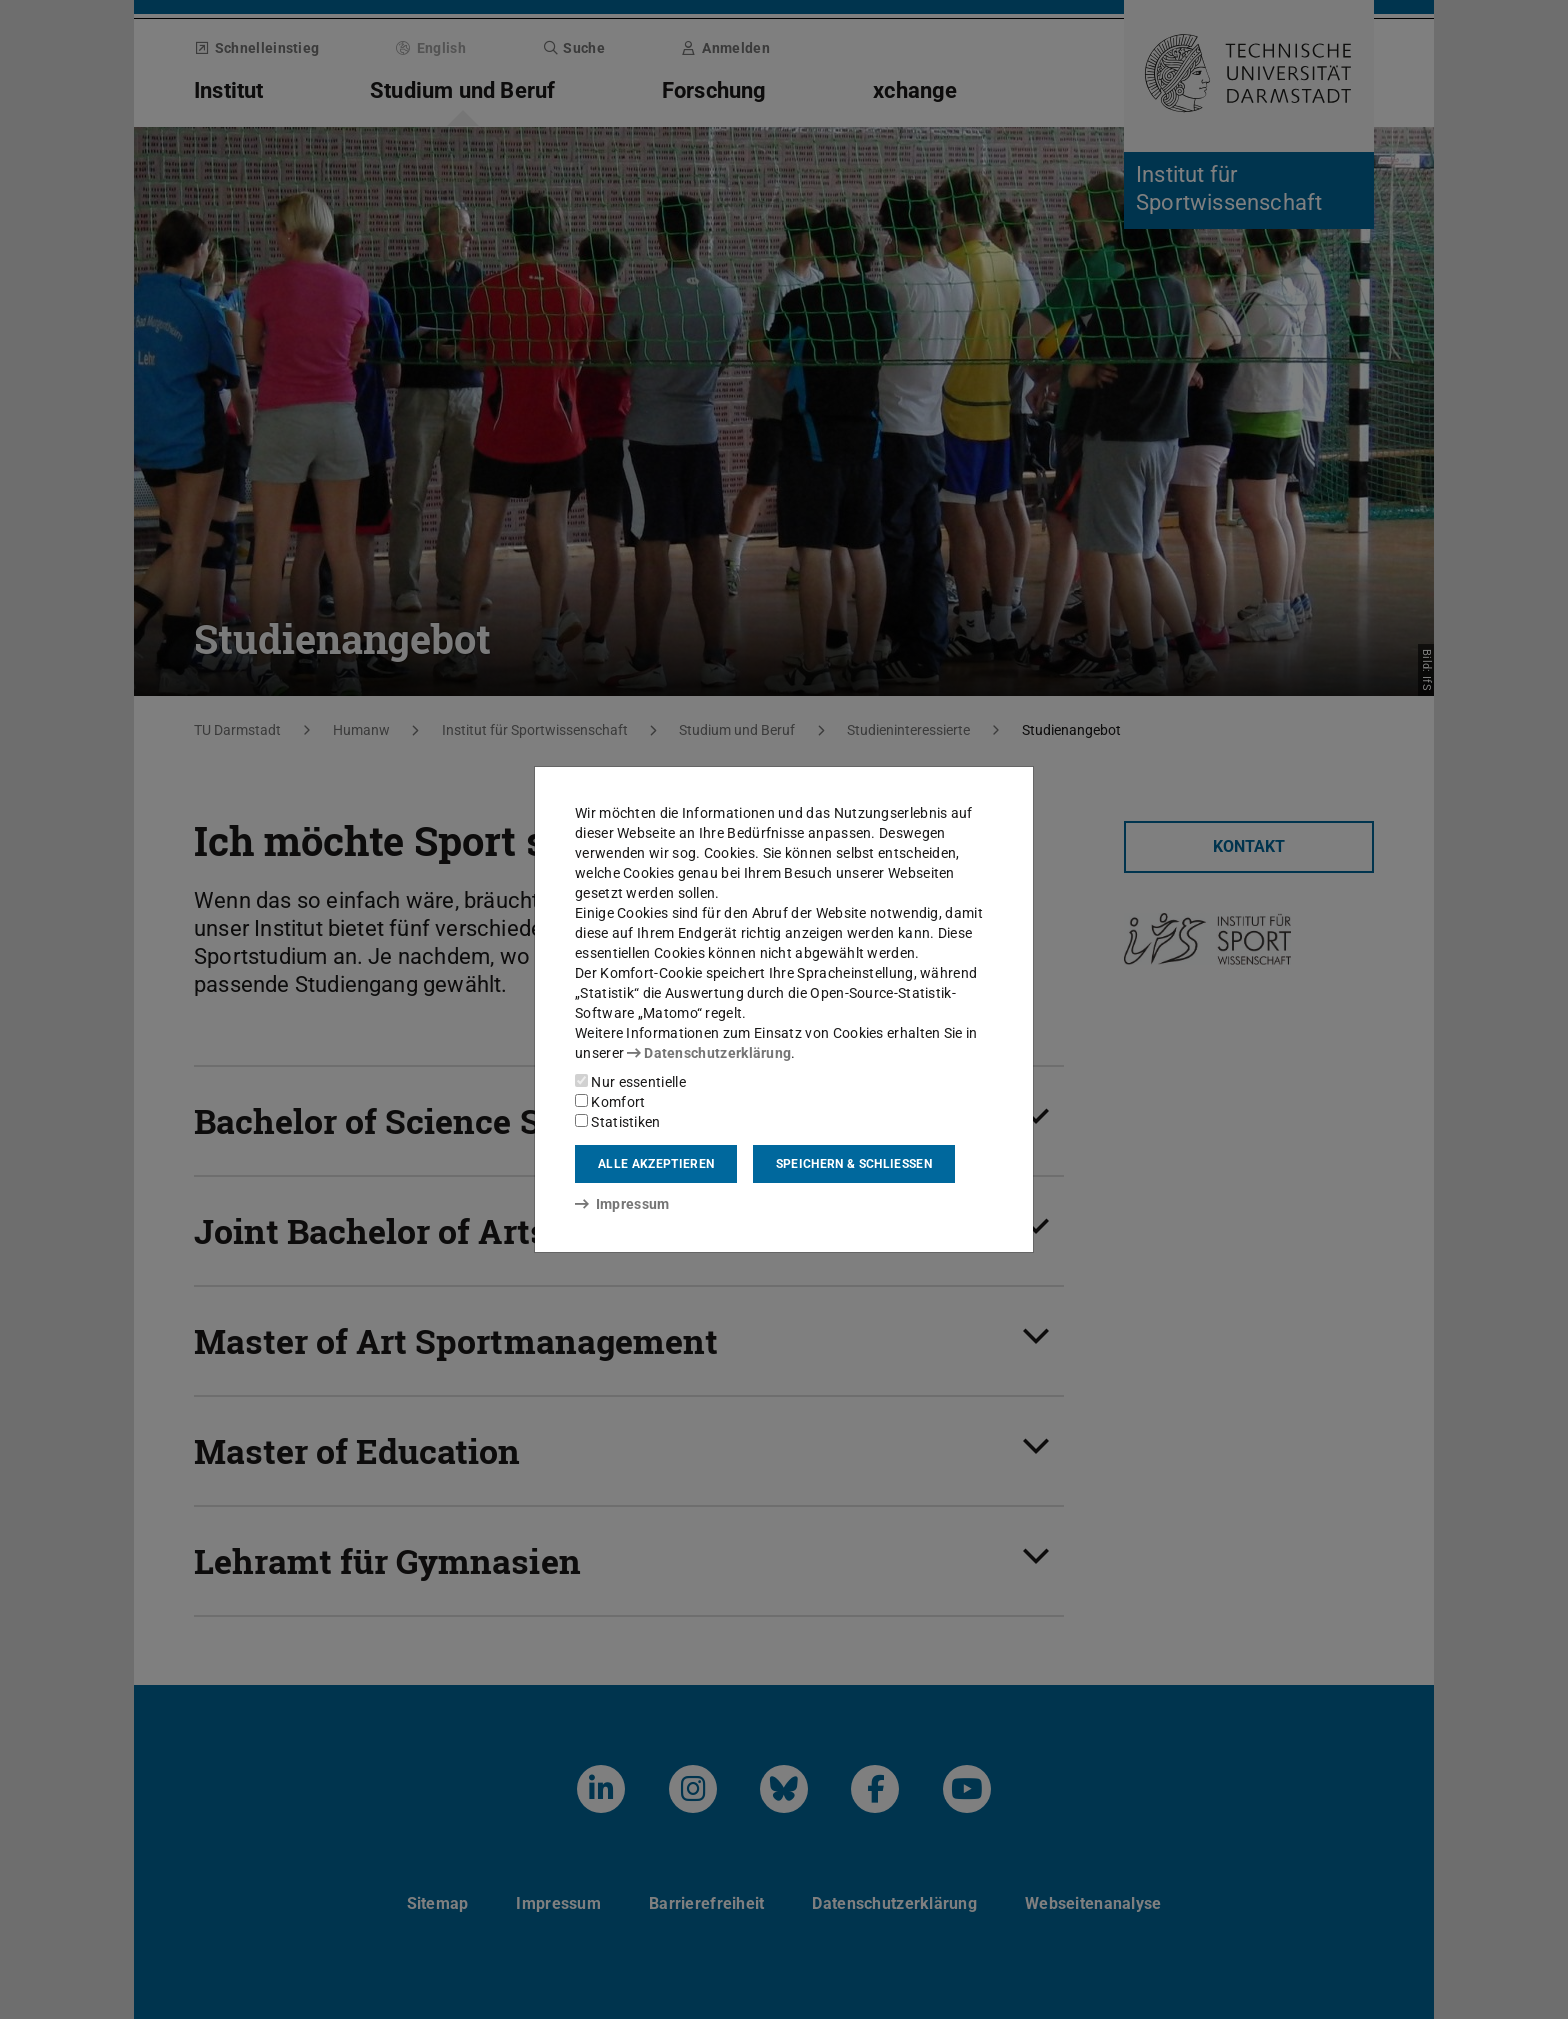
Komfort (610, 1102)
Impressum (622, 1204)
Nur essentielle (630, 1082)
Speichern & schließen (854, 1164)
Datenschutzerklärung (709, 1053)
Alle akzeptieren (656, 1164)
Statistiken (618, 1122)
